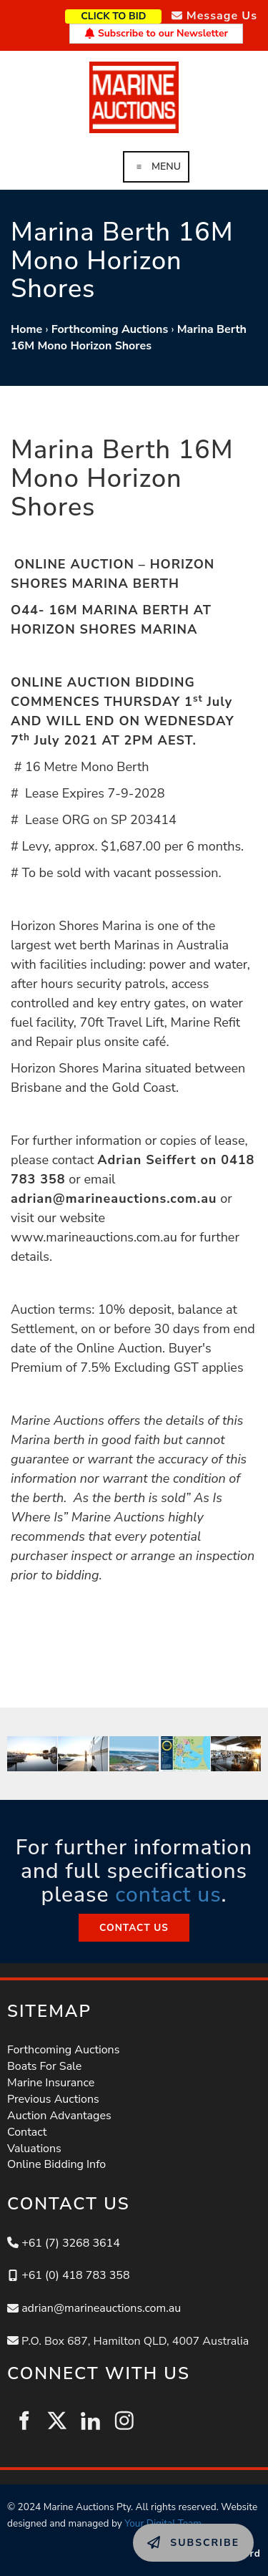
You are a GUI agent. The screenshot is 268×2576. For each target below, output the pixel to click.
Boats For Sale (44, 2066)
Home (26, 329)
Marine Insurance (50, 2083)
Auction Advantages (59, 2116)
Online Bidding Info (56, 2164)
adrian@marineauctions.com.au (101, 2308)
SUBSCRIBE (164, 2531)
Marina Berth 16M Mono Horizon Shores (129, 337)
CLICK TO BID (136, 14)
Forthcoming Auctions (110, 329)
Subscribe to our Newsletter (156, 33)
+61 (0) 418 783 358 (75, 2275)
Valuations (34, 2148)
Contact (26, 2132)
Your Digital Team (163, 2523)
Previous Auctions (53, 2099)
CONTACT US (133, 1921)
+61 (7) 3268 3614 (70, 2243)
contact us (168, 1894)
